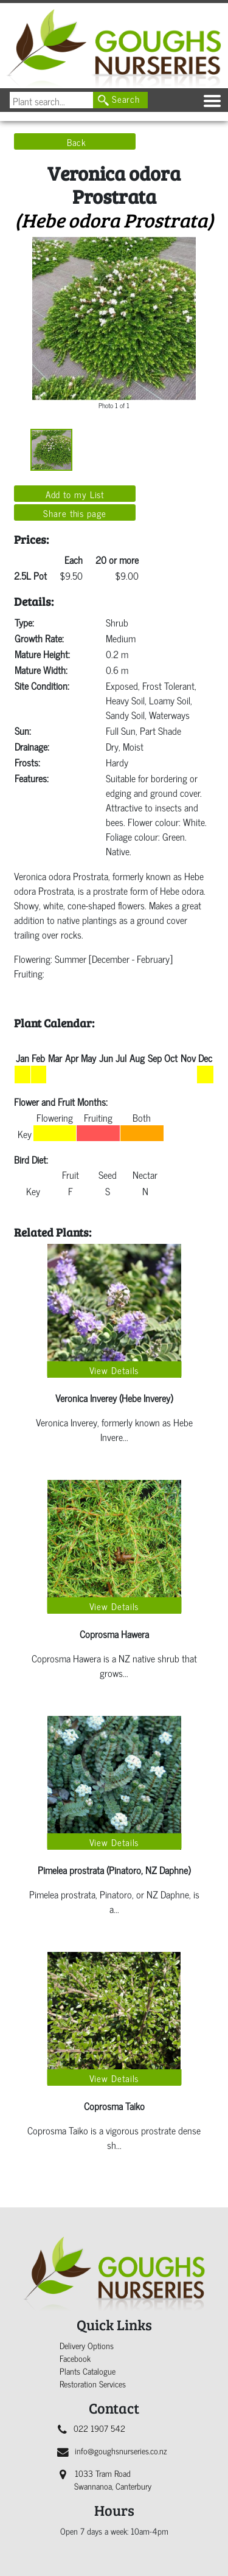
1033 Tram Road (105, 2479)
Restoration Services (93, 2383)
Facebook (75, 2358)
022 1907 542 (91, 2428)
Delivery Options (87, 2345)
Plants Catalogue (88, 2370)
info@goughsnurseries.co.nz (112, 2450)
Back (77, 141)
